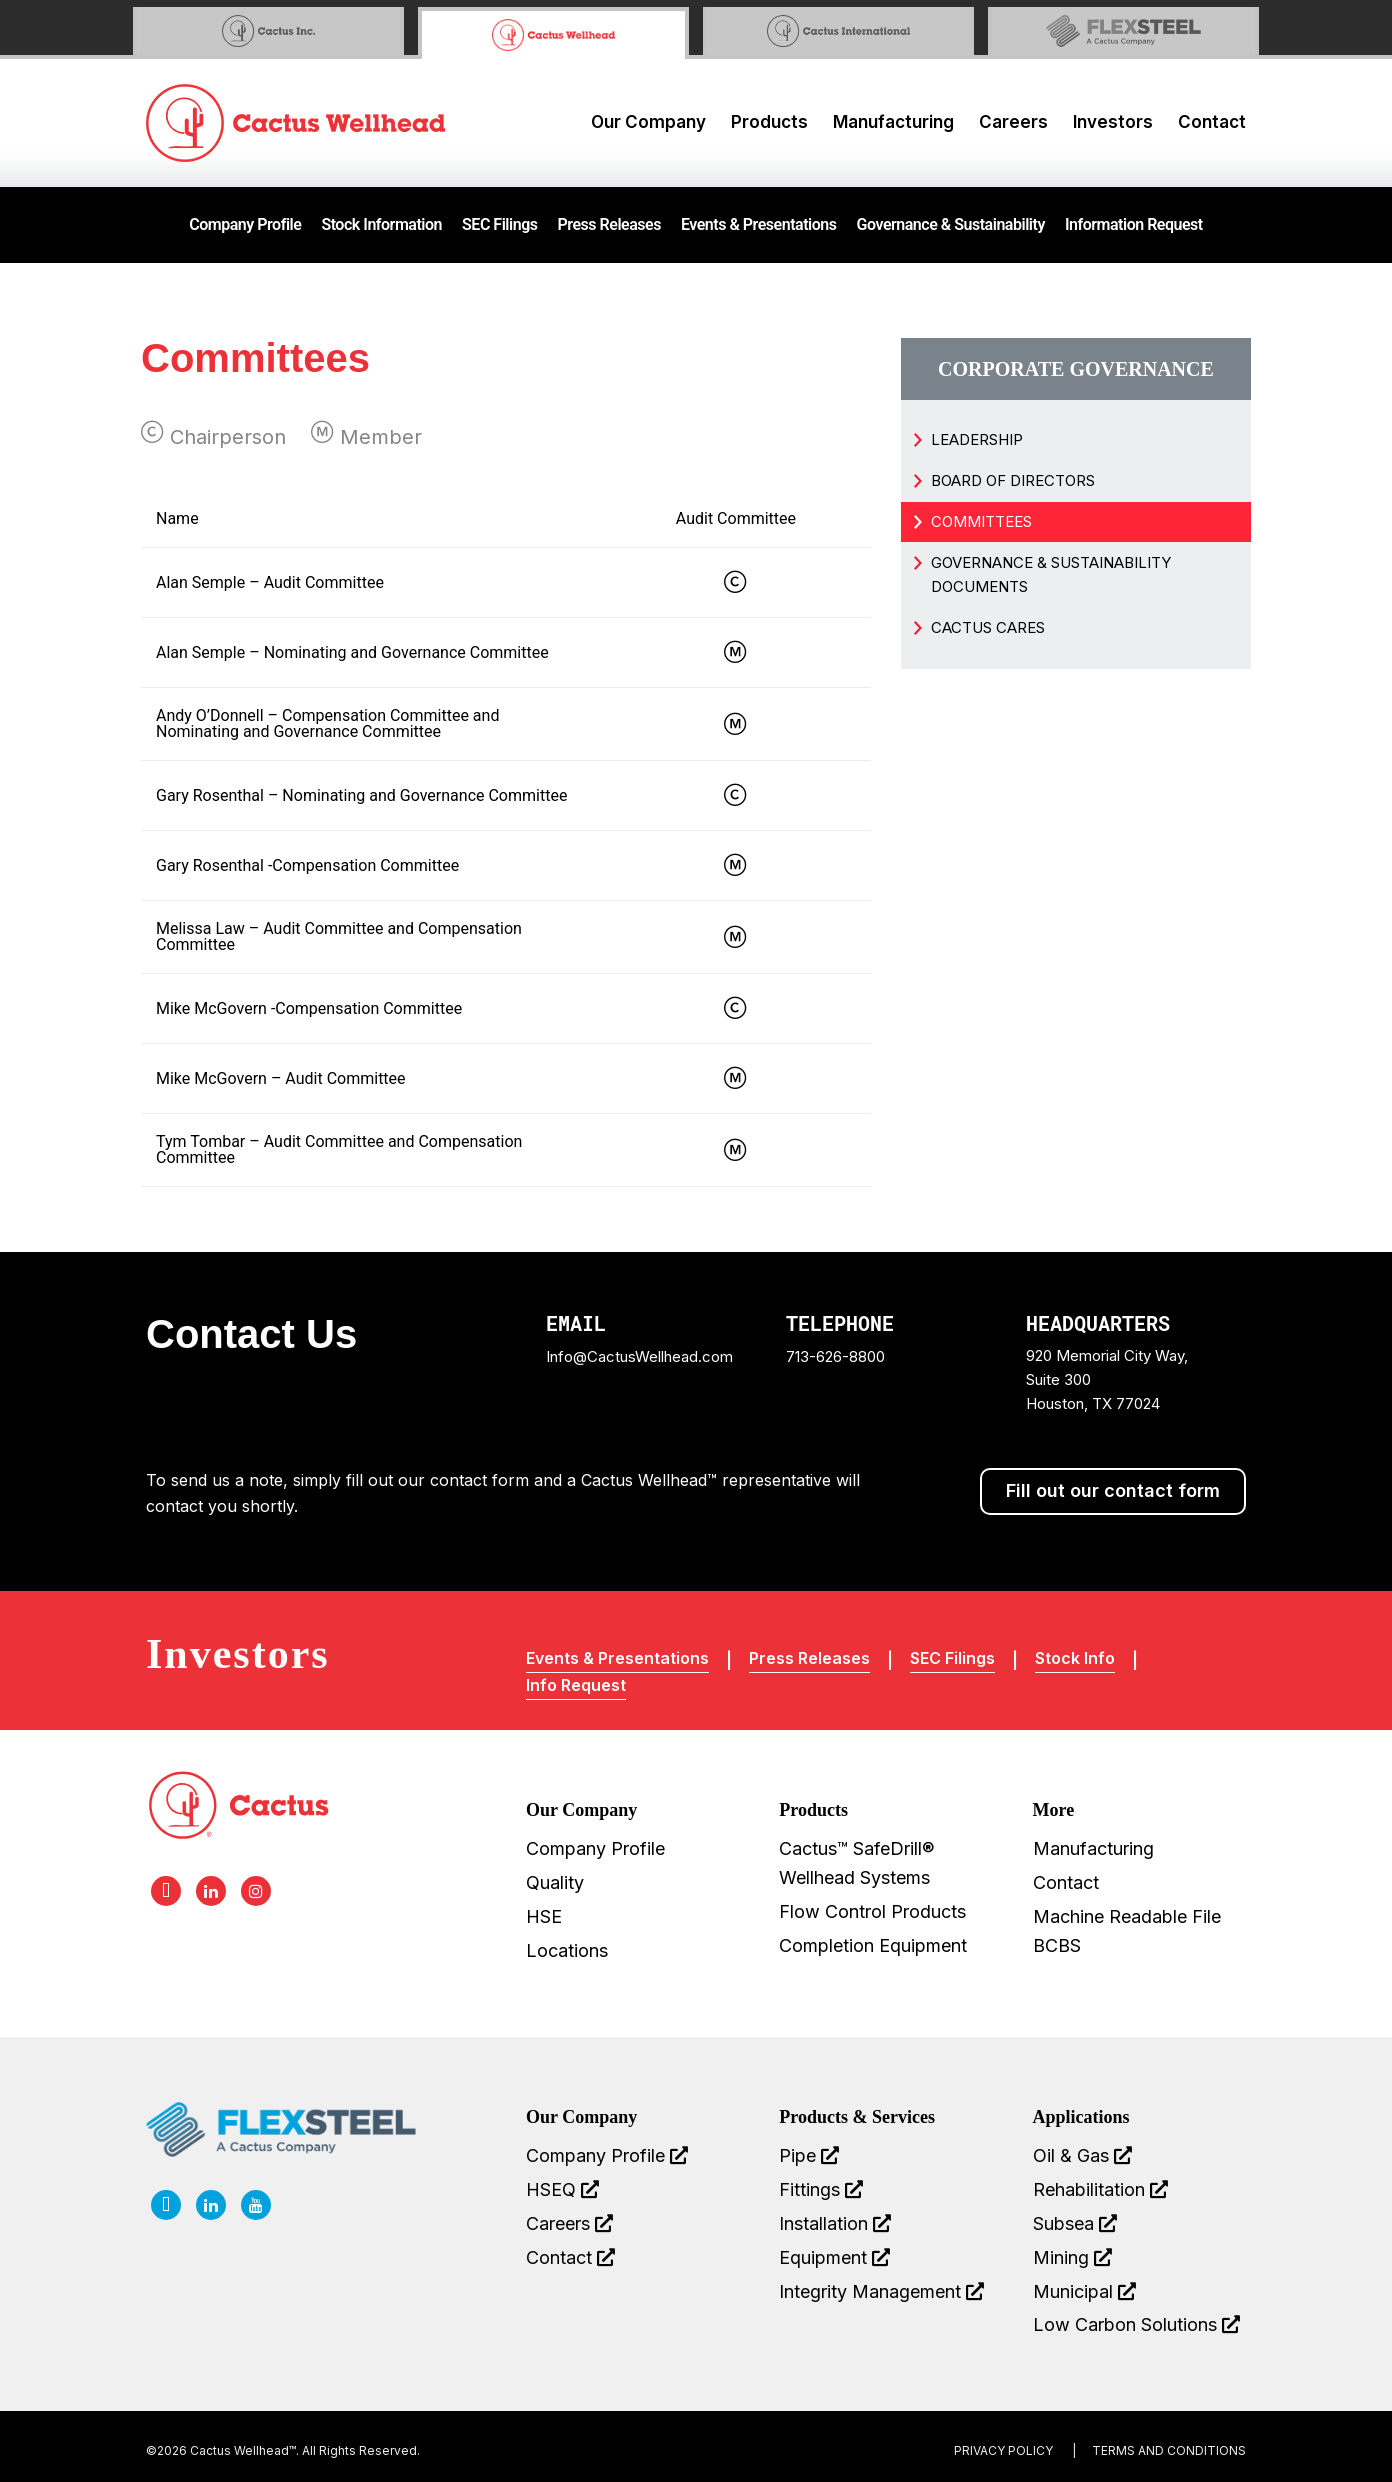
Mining (1072, 2257)
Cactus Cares (988, 627)
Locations (567, 1950)
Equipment (834, 2257)
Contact (1212, 122)
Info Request (576, 1685)
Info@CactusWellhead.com (639, 1356)
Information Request (1134, 224)
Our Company (648, 122)
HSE (544, 1916)
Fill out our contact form (1113, 1490)
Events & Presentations (759, 224)
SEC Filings (499, 224)
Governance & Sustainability (951, 224)
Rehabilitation (1100, 2189)
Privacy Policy (1003, 2450)
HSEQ (562, 2189)
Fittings (821, 2189)
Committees (981, 521)
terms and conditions (1169, 2450)
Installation (835, 2223)
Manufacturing (893, 122)
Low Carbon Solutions (1136, 2324)
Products (769, 122)
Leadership (977, 439)
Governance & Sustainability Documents (1051, 574)
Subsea (1075, 2223)
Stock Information (381, 224)
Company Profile (245, 224)
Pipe (809, 2155)
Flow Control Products (872, 1911)
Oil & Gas (1082, 2155)
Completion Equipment (873, 1945)
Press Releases (609, 224)
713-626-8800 (835, 1356)
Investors (1113, 122)
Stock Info (1075, 1658)
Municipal (1084, 2291)
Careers (1013, 122)
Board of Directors (1013, 480)
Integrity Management (881, 2291)
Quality (555, 1882)
